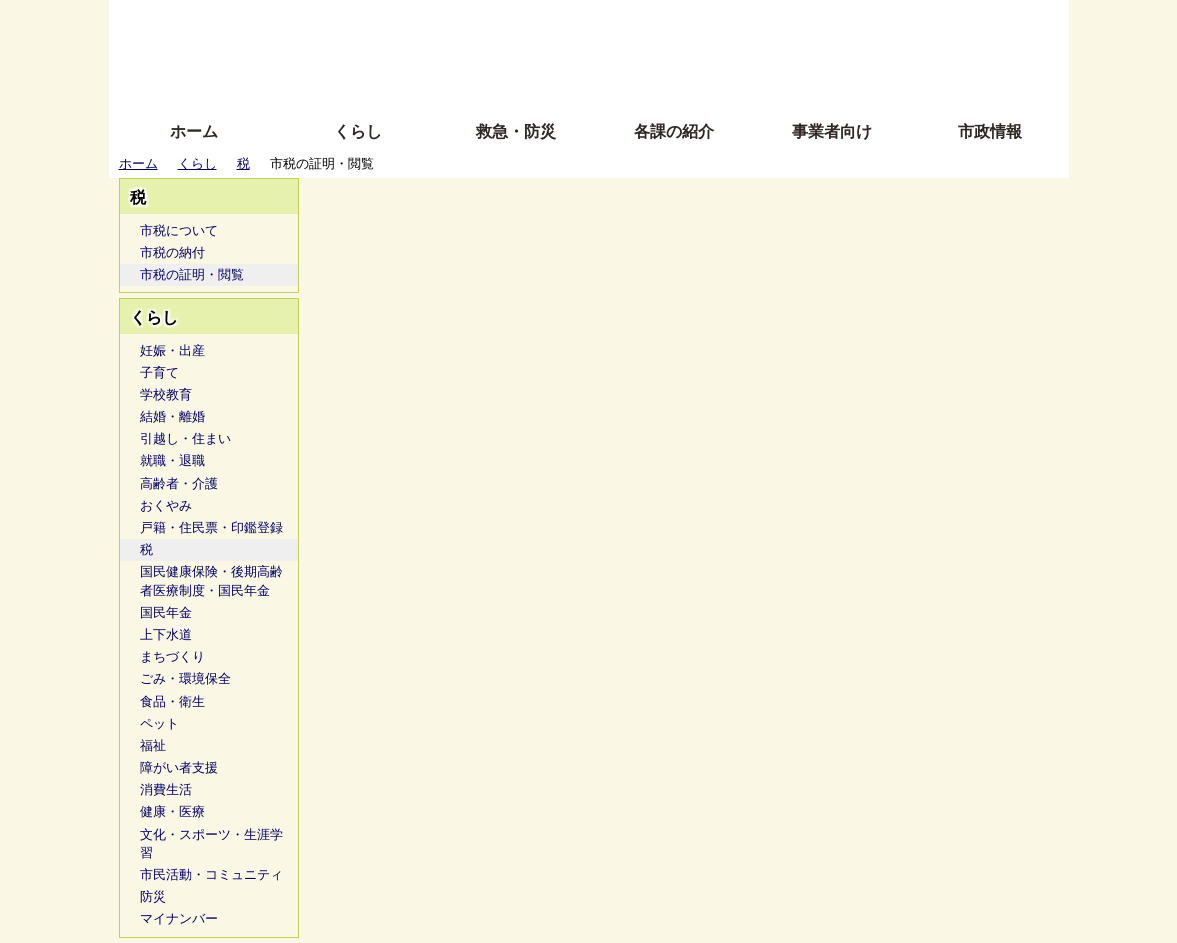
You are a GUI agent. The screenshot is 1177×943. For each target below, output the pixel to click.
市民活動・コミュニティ (211, 874)
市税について (179, 230)
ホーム (194, 131)
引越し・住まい (185, 438)
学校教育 (166, 394)
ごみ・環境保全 (185, 678)
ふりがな (429, 22)
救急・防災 (516, 131)
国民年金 (166, 612)
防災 (153, 896)
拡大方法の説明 (443, 82)
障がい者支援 (179, 767)
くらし (358, 131)
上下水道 (166, 634)
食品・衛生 (172, 701)
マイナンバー (179, 918)
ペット (159, 723)
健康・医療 (172, 811)
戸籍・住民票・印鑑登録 (211, 527)
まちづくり (172, 656)
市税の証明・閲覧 (192, 274)
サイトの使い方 (566, 82)
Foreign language (459, 52)
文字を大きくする (606, 52)
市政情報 (990, 131)
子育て (159, 372)
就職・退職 (172, 460)
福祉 (153, 745)
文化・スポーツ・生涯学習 (211, 843)
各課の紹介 (674, 131)
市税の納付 (172, 252)
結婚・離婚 (172, 416)
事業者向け (832, 131)
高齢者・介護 (179, 483)
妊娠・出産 (172, 350)
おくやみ (166, 505)
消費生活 (166, 789)
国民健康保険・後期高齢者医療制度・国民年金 (211, 580)
